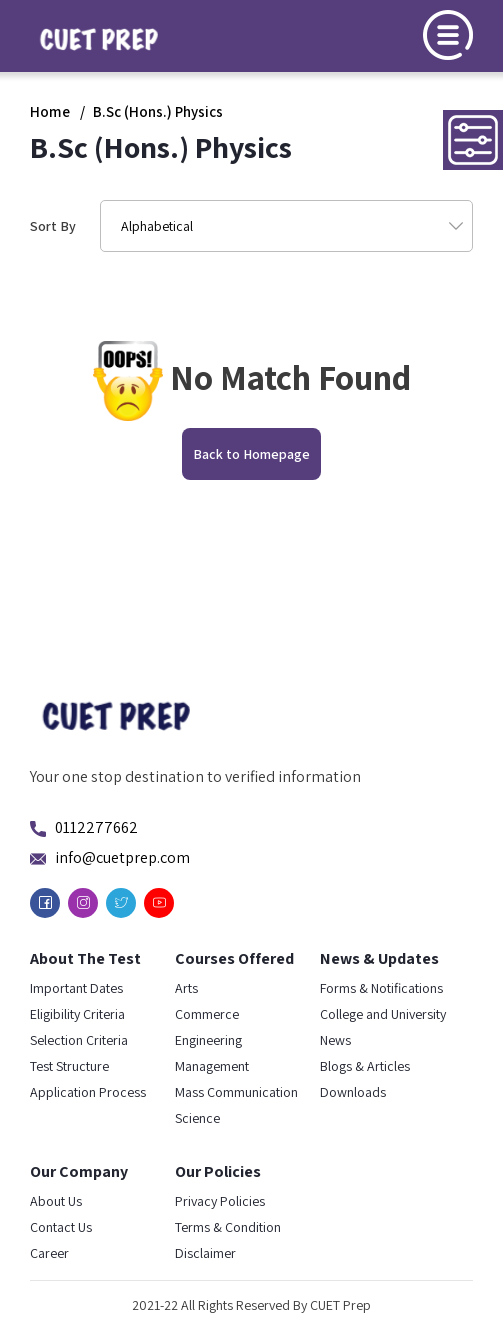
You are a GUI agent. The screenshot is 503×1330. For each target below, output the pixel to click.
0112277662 (96, 827)
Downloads (353, 1092)
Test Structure (69, 1066)
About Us (56, 1201)
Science (197, 1118)
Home (50, 111)
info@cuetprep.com (122, 857)
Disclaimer (205, 1253)
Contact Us (61, 1227)
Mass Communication (236, 1092)
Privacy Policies (220, 1201)
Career (49, 1253)
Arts (186, 988)
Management (212, 1066)
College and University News (383, 1027)
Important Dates (76, 988)
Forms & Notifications (381, 988)
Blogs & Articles (365, 1066)
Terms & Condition (228, 1227)
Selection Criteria (79, 1040)
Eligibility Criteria (77, 1014)
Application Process (88, 1092)
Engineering (208, 1040)
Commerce (207, 1014)
